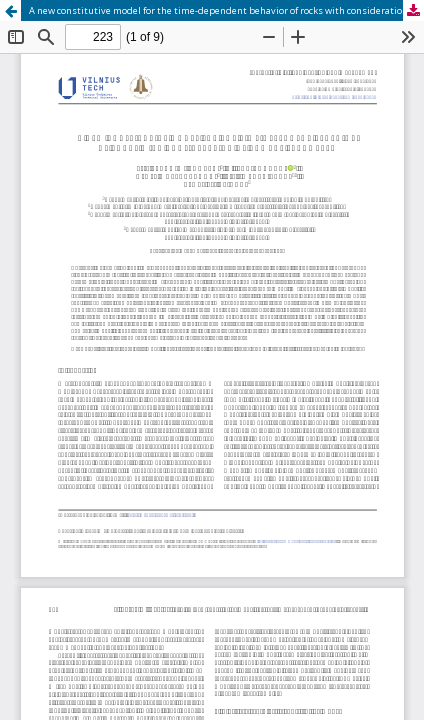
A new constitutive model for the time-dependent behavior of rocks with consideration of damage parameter (226, 10)
